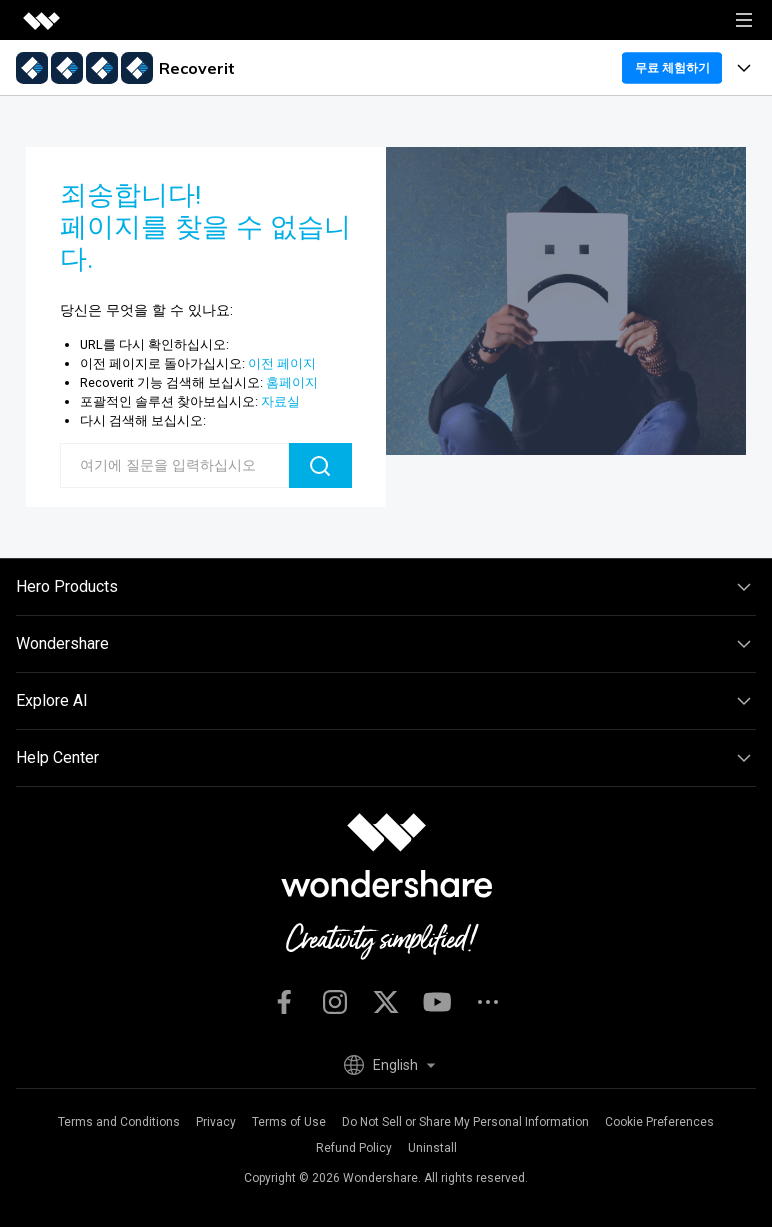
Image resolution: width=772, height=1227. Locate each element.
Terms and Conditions (119, 1122)
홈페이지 (292, 382)
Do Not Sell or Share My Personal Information (465, 1122)
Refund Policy (354, 1148)
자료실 (280, 401)
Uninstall (432, 1148)
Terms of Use (289, 1122)
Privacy (216, 1122)
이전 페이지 (282, 363)
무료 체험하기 (672, 67)
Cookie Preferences (659, 1122)
